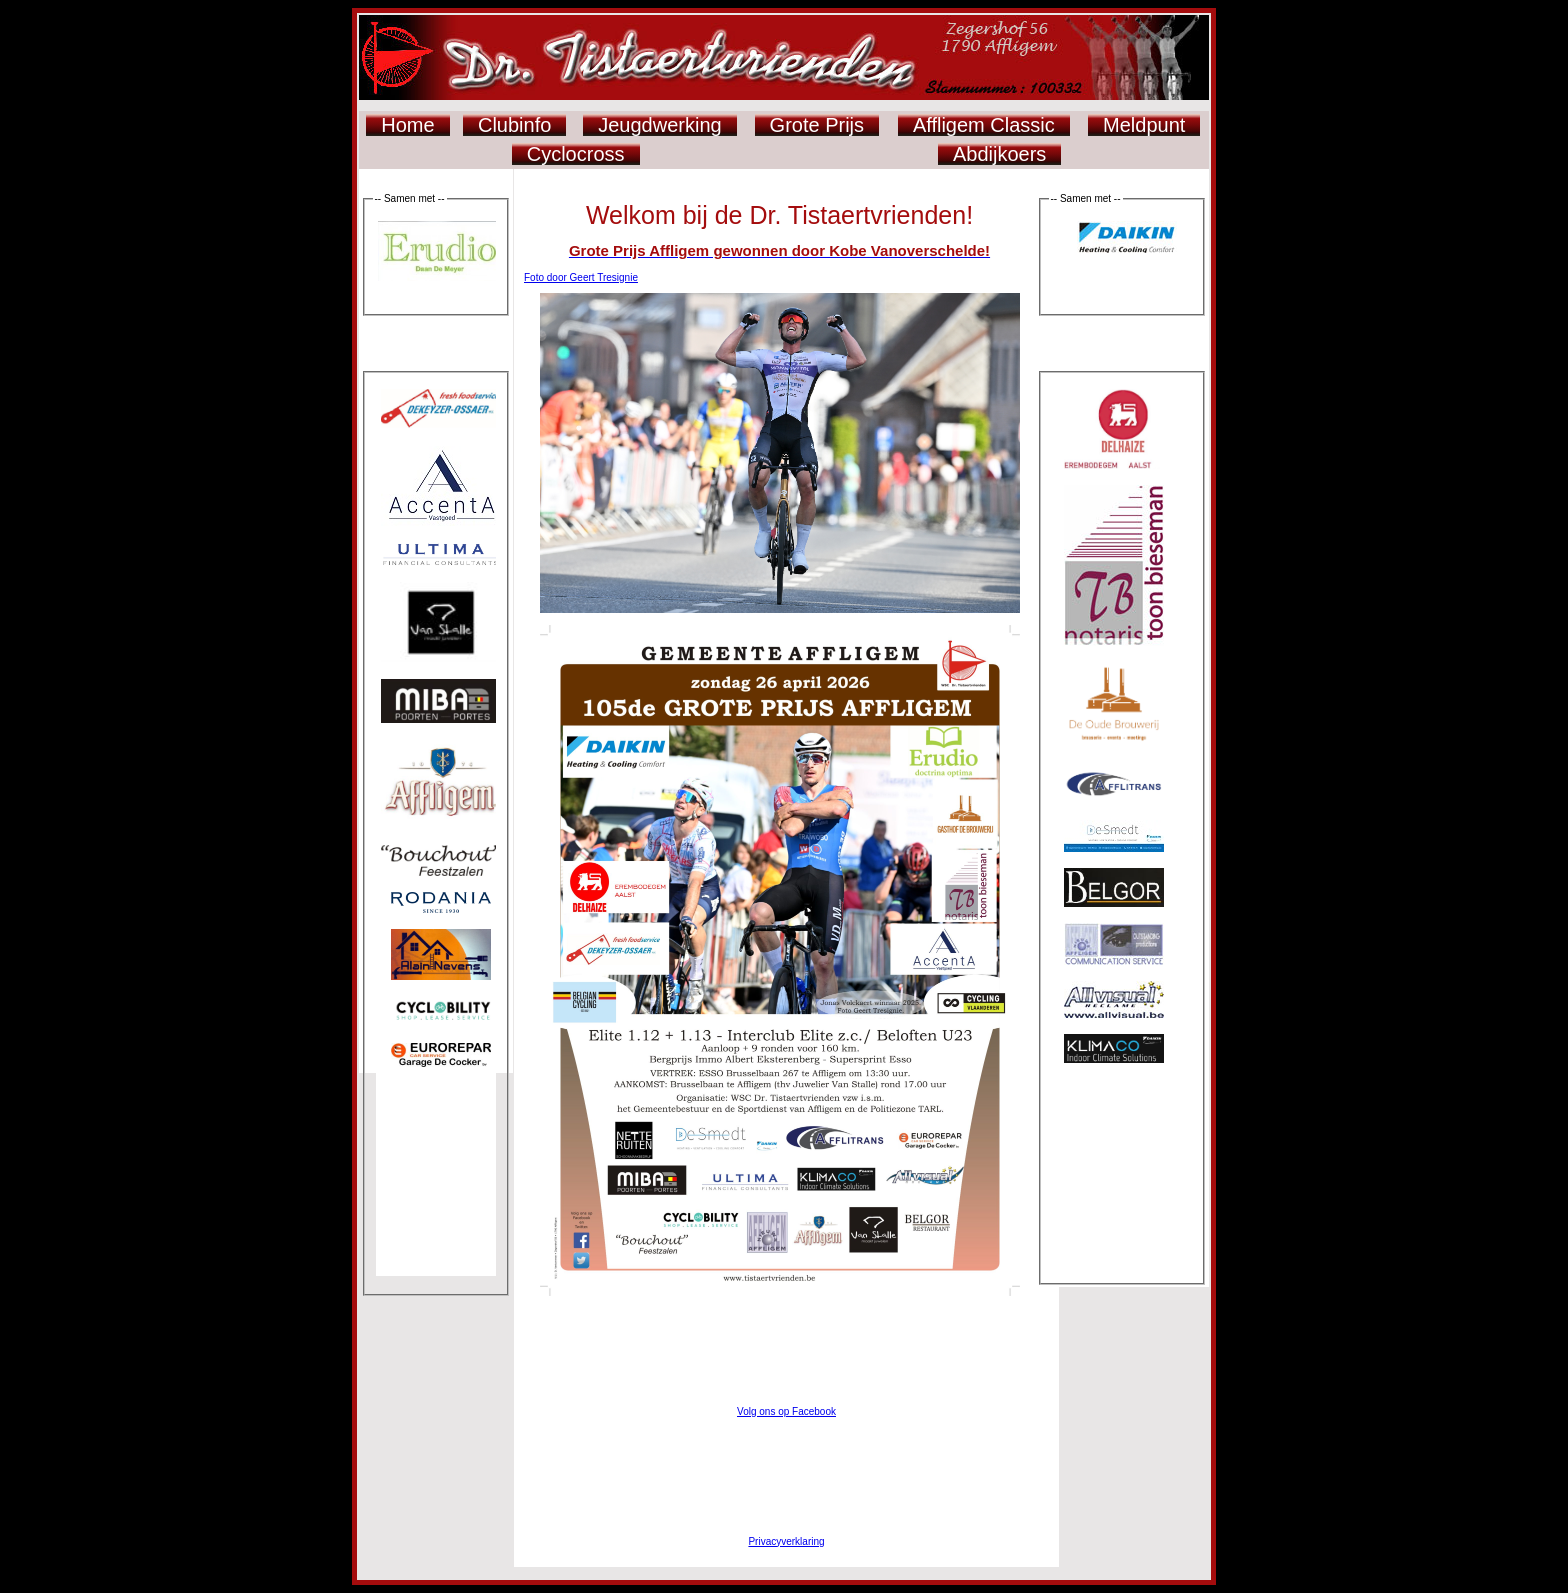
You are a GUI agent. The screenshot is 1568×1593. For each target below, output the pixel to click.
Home (407, 125)
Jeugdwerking (659, 125)
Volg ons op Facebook (786, 1411)
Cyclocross (576, 154)
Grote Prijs (817, 125)
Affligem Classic (984, 125)
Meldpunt (1144, 125)
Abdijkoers (999, 154)
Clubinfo (514, 125)
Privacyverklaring (786, 1541)
